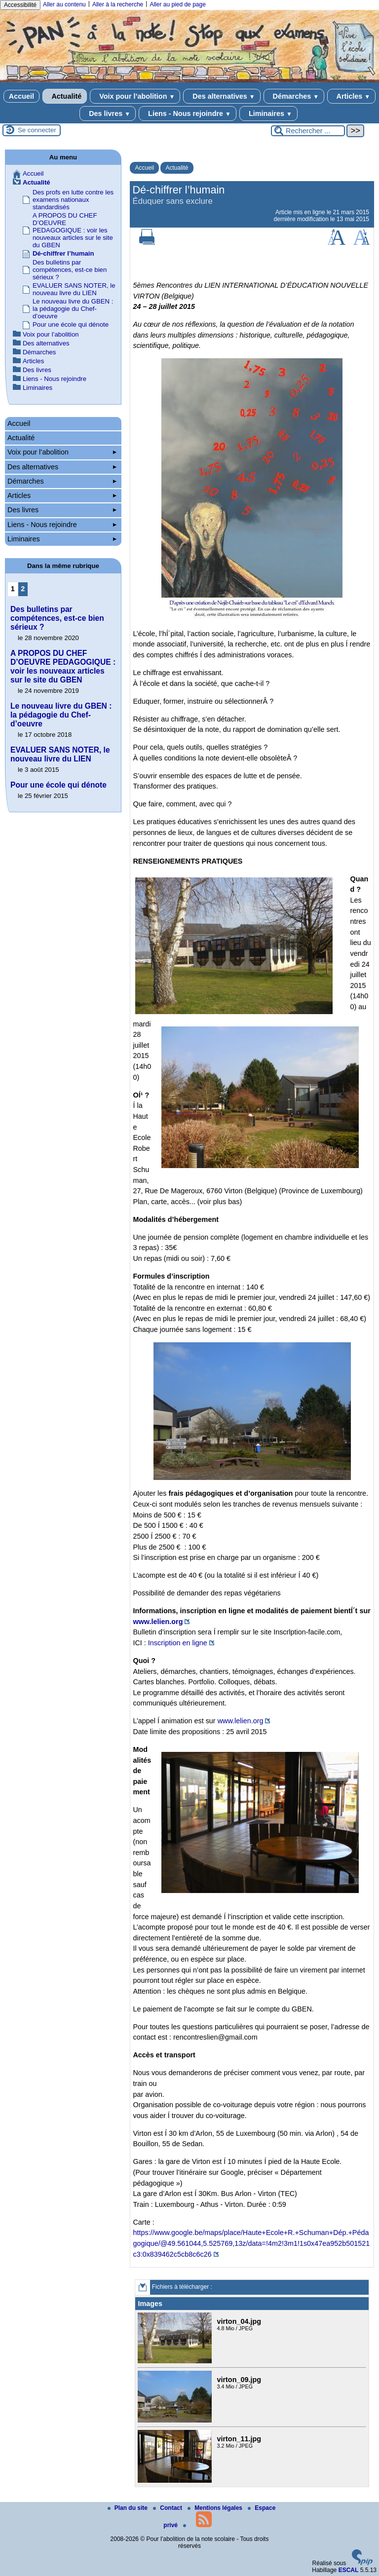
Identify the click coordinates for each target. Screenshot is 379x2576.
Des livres (107, 113)
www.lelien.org (158, 1622)
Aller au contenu (64, 4)
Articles (351, 96)
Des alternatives (222, 96)
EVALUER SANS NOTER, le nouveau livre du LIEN (74, 289)
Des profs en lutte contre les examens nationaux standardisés (73, 200)
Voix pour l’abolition (135, 96)
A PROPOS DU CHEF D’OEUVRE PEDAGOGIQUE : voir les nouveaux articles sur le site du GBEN (73, 230)
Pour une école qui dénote (71, 324)
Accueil (21, 96)
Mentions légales (216, 2507)
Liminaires (268, 113)
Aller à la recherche (117, 4)
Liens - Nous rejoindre (187, 113)
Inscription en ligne (177, 1643)
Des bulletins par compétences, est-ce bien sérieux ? (70, 270)
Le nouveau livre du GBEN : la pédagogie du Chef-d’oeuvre (73, 309)
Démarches (294, 96)
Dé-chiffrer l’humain (63, 253)
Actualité (64, 96)
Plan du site (129, 2507)
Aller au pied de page (177, 4)
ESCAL (349, 2570)
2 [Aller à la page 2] (23, 589)
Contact (168, 2507)
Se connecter (37, 130)
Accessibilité (20, 4)
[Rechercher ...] (308, 130)
